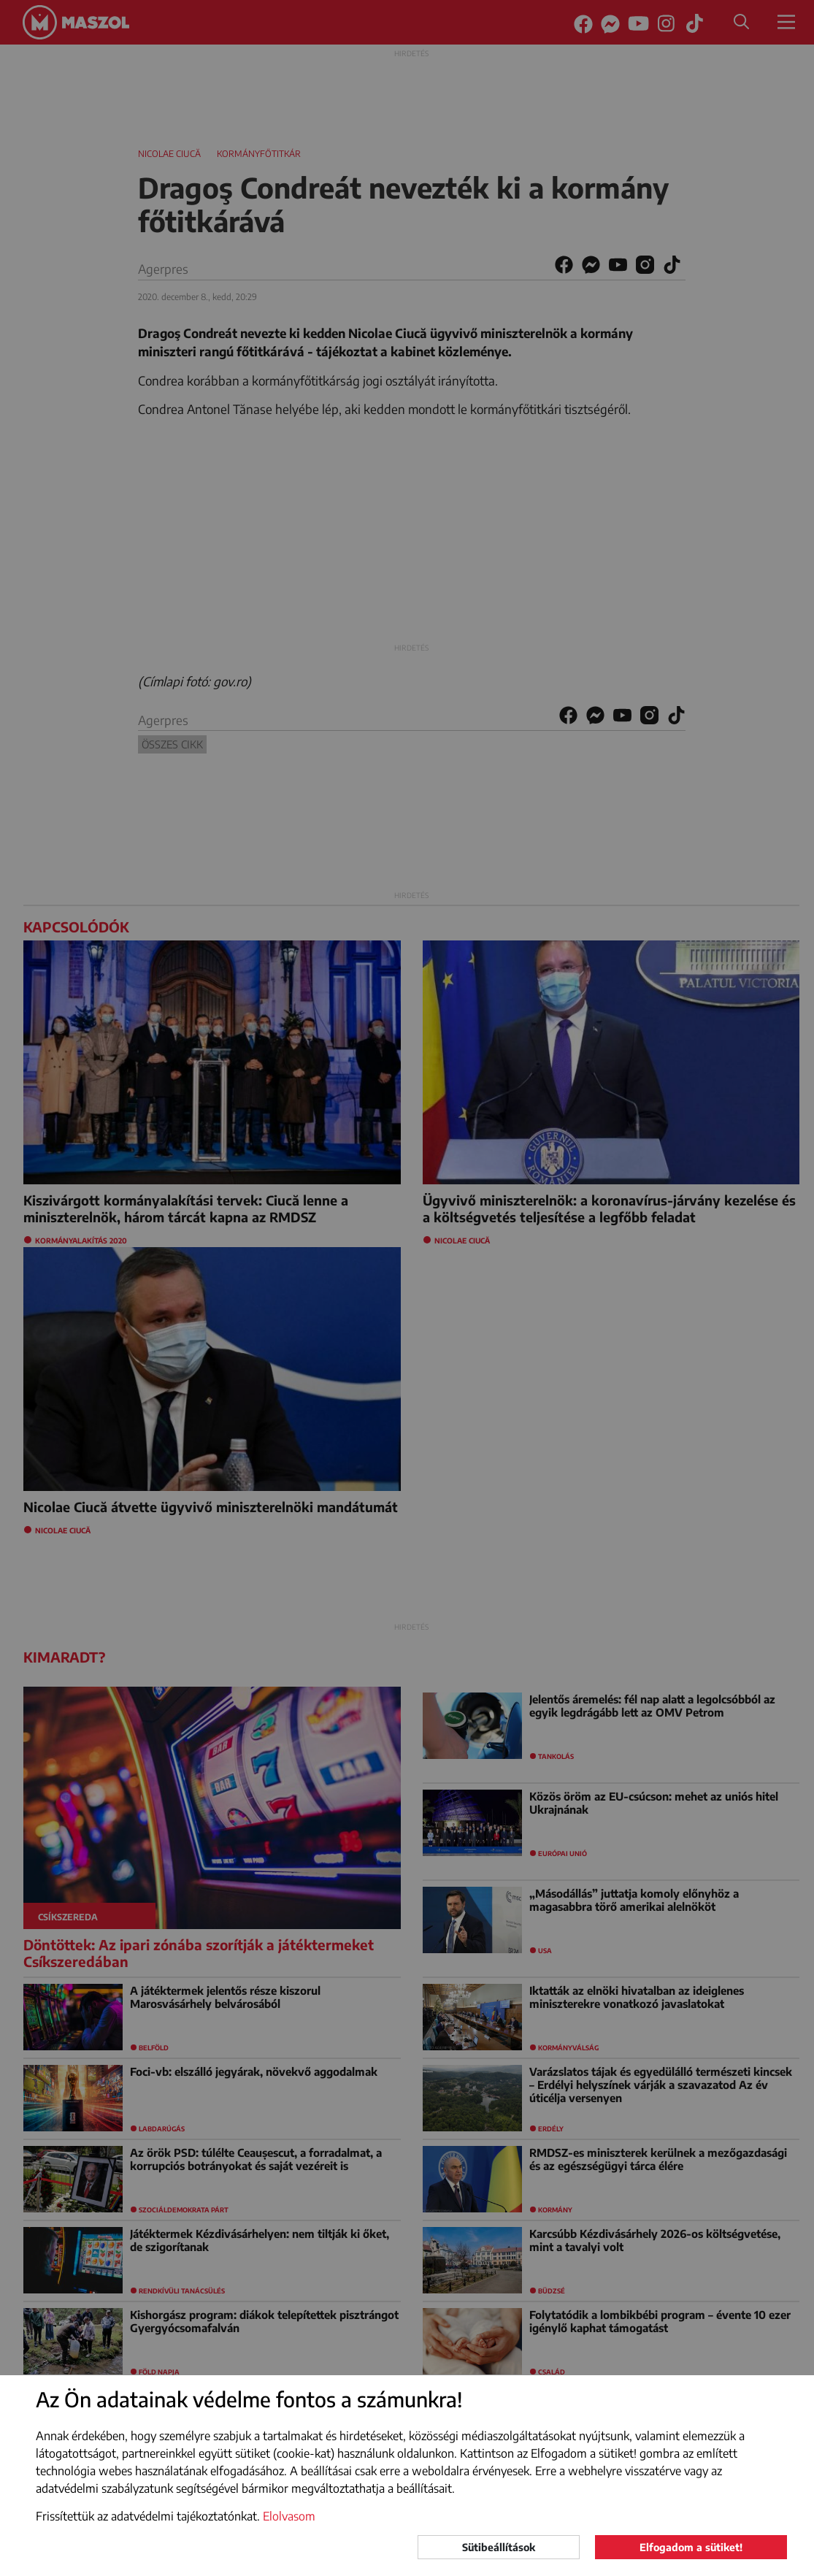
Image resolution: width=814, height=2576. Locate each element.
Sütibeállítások (498, 2547)
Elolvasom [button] (289, 2516)
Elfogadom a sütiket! (691, 2547)
